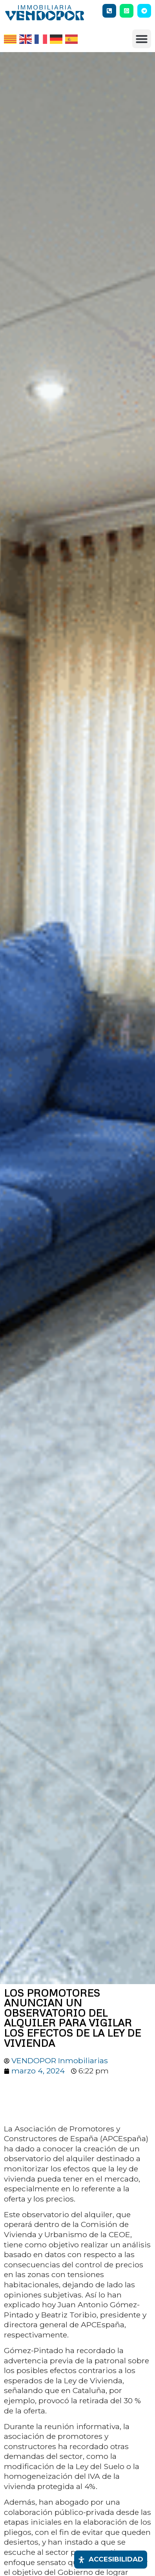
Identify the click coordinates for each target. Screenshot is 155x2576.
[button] (141, 38)
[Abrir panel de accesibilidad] (110, 2560)
